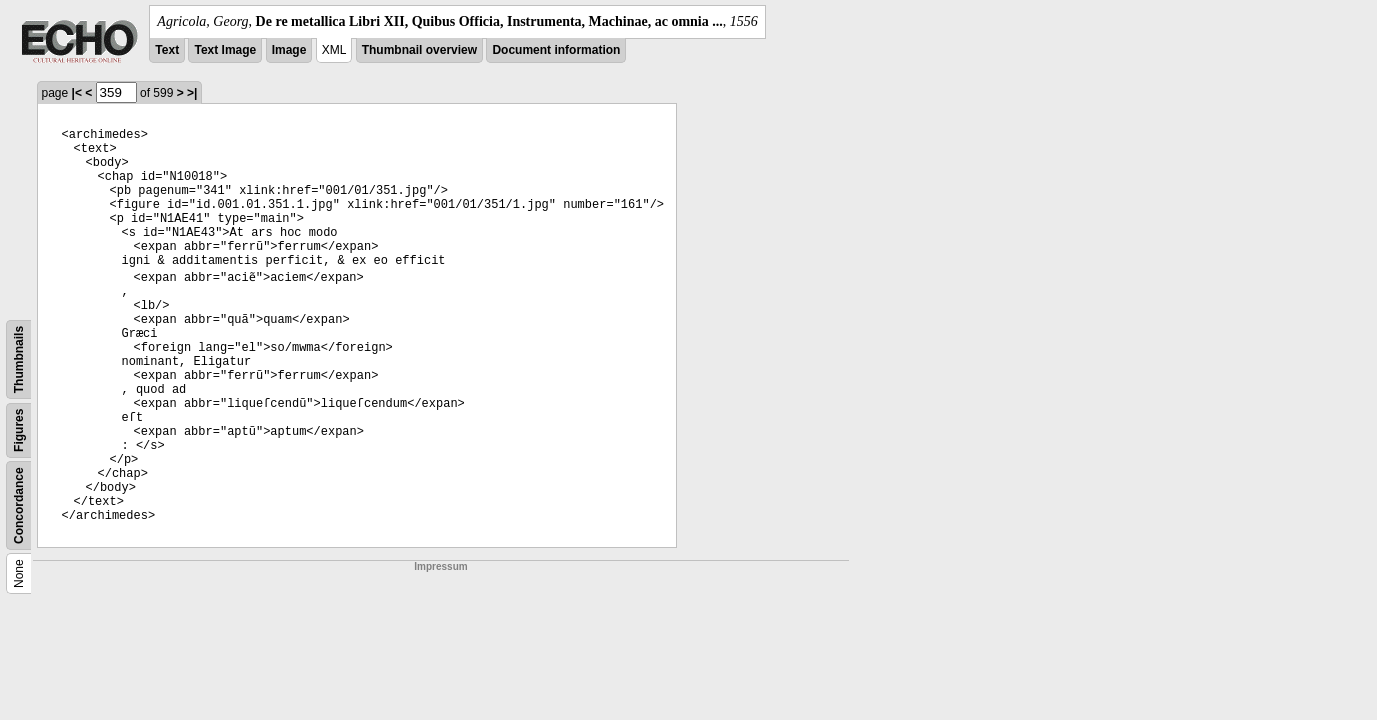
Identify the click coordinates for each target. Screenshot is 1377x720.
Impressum (440, 566)
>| (192, 93)
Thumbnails (19, 359)
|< (77, 93)
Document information (556, 50)
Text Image (225, 50)
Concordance (19, 505)
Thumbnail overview (419, 50)
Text (167, 50)
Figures (19, 430)
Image (289, 50)
